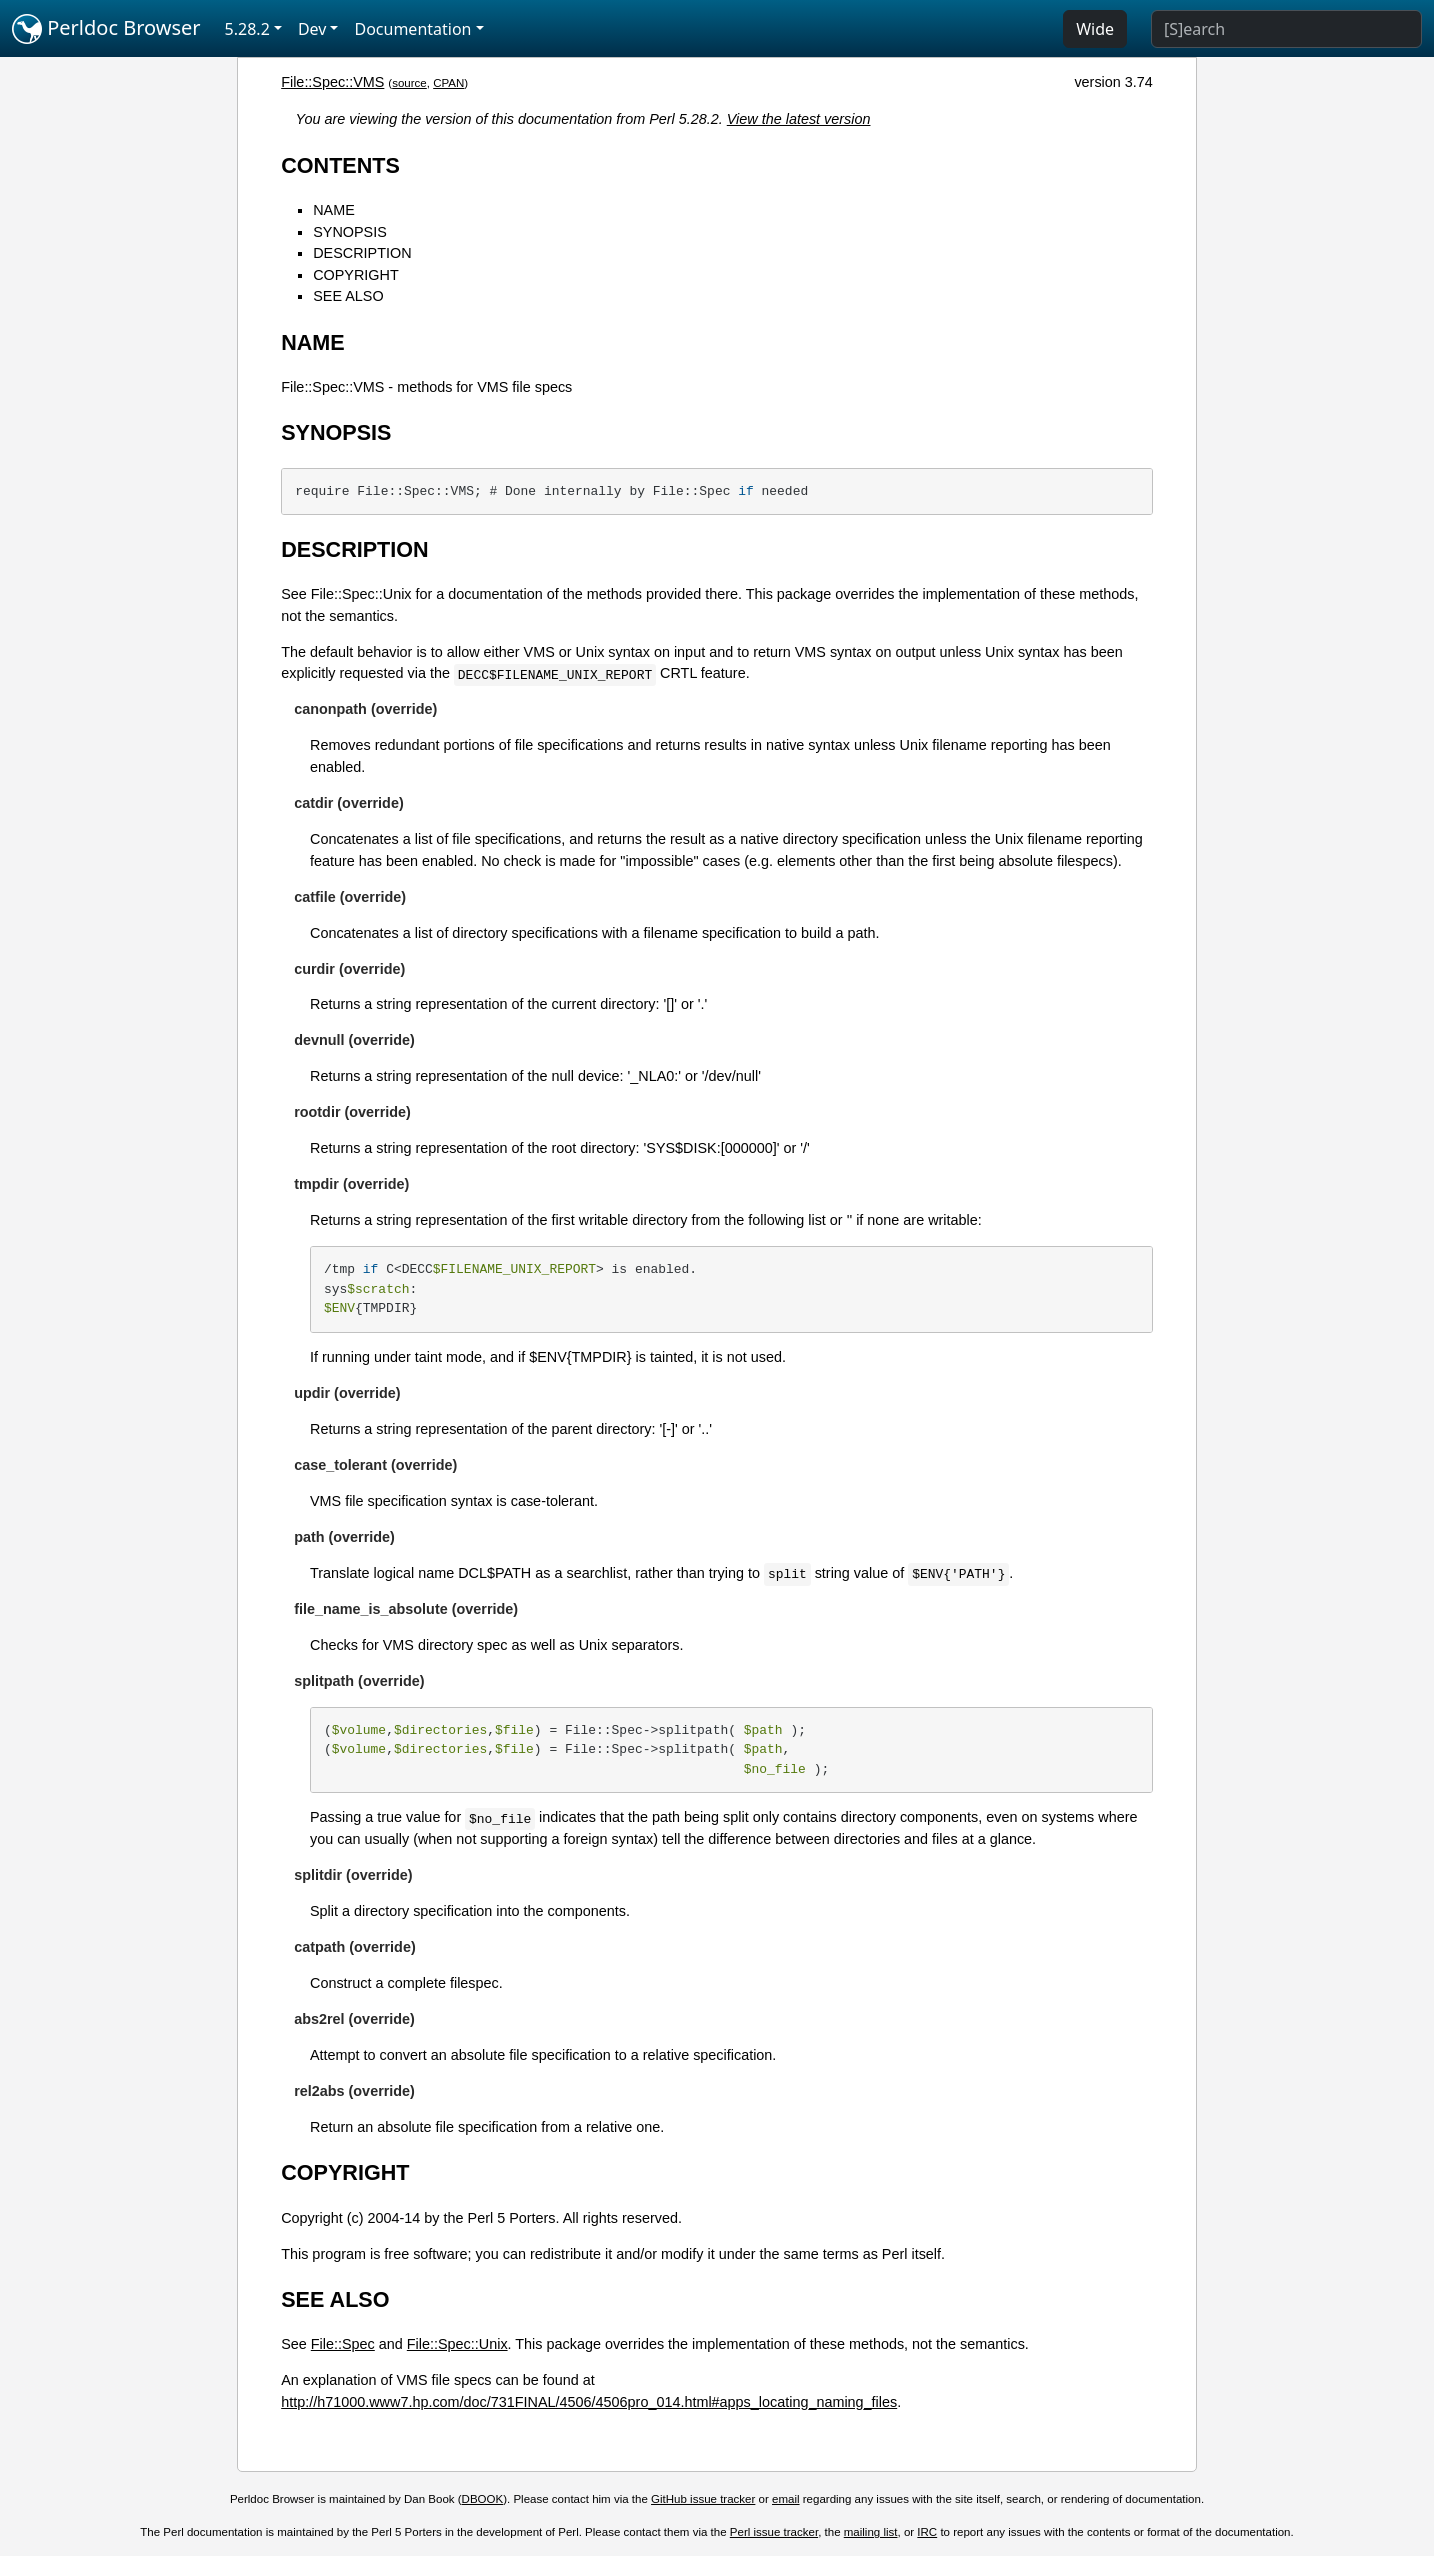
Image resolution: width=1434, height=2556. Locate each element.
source (409, 83)
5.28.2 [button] (247, 29)
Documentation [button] (412, 29)
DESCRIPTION (362, 253)
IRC (927, 2532)
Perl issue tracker (774, 2532)
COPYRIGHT (356, 275)
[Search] (1286, 29)
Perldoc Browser (106, 29)
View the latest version (799, 119)
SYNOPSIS (350, 232)
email (786, 2499)
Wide (1095, 29)
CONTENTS (340, 165)
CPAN (448, 83)
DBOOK (483, 2499)
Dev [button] (312, 29)
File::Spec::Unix (457, 2344)
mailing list (871, 2532)
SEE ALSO (348, 296)
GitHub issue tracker (703, 2499)
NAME (334, 210)
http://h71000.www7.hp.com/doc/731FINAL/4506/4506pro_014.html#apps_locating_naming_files (589, 2402)
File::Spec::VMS (332, 82)
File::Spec (343, 2344)
